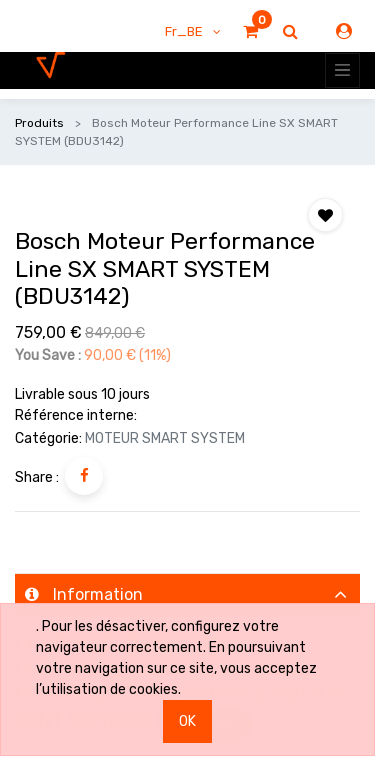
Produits (39, 123)
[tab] (187, 595)
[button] (325, 215)
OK (187, 721)
